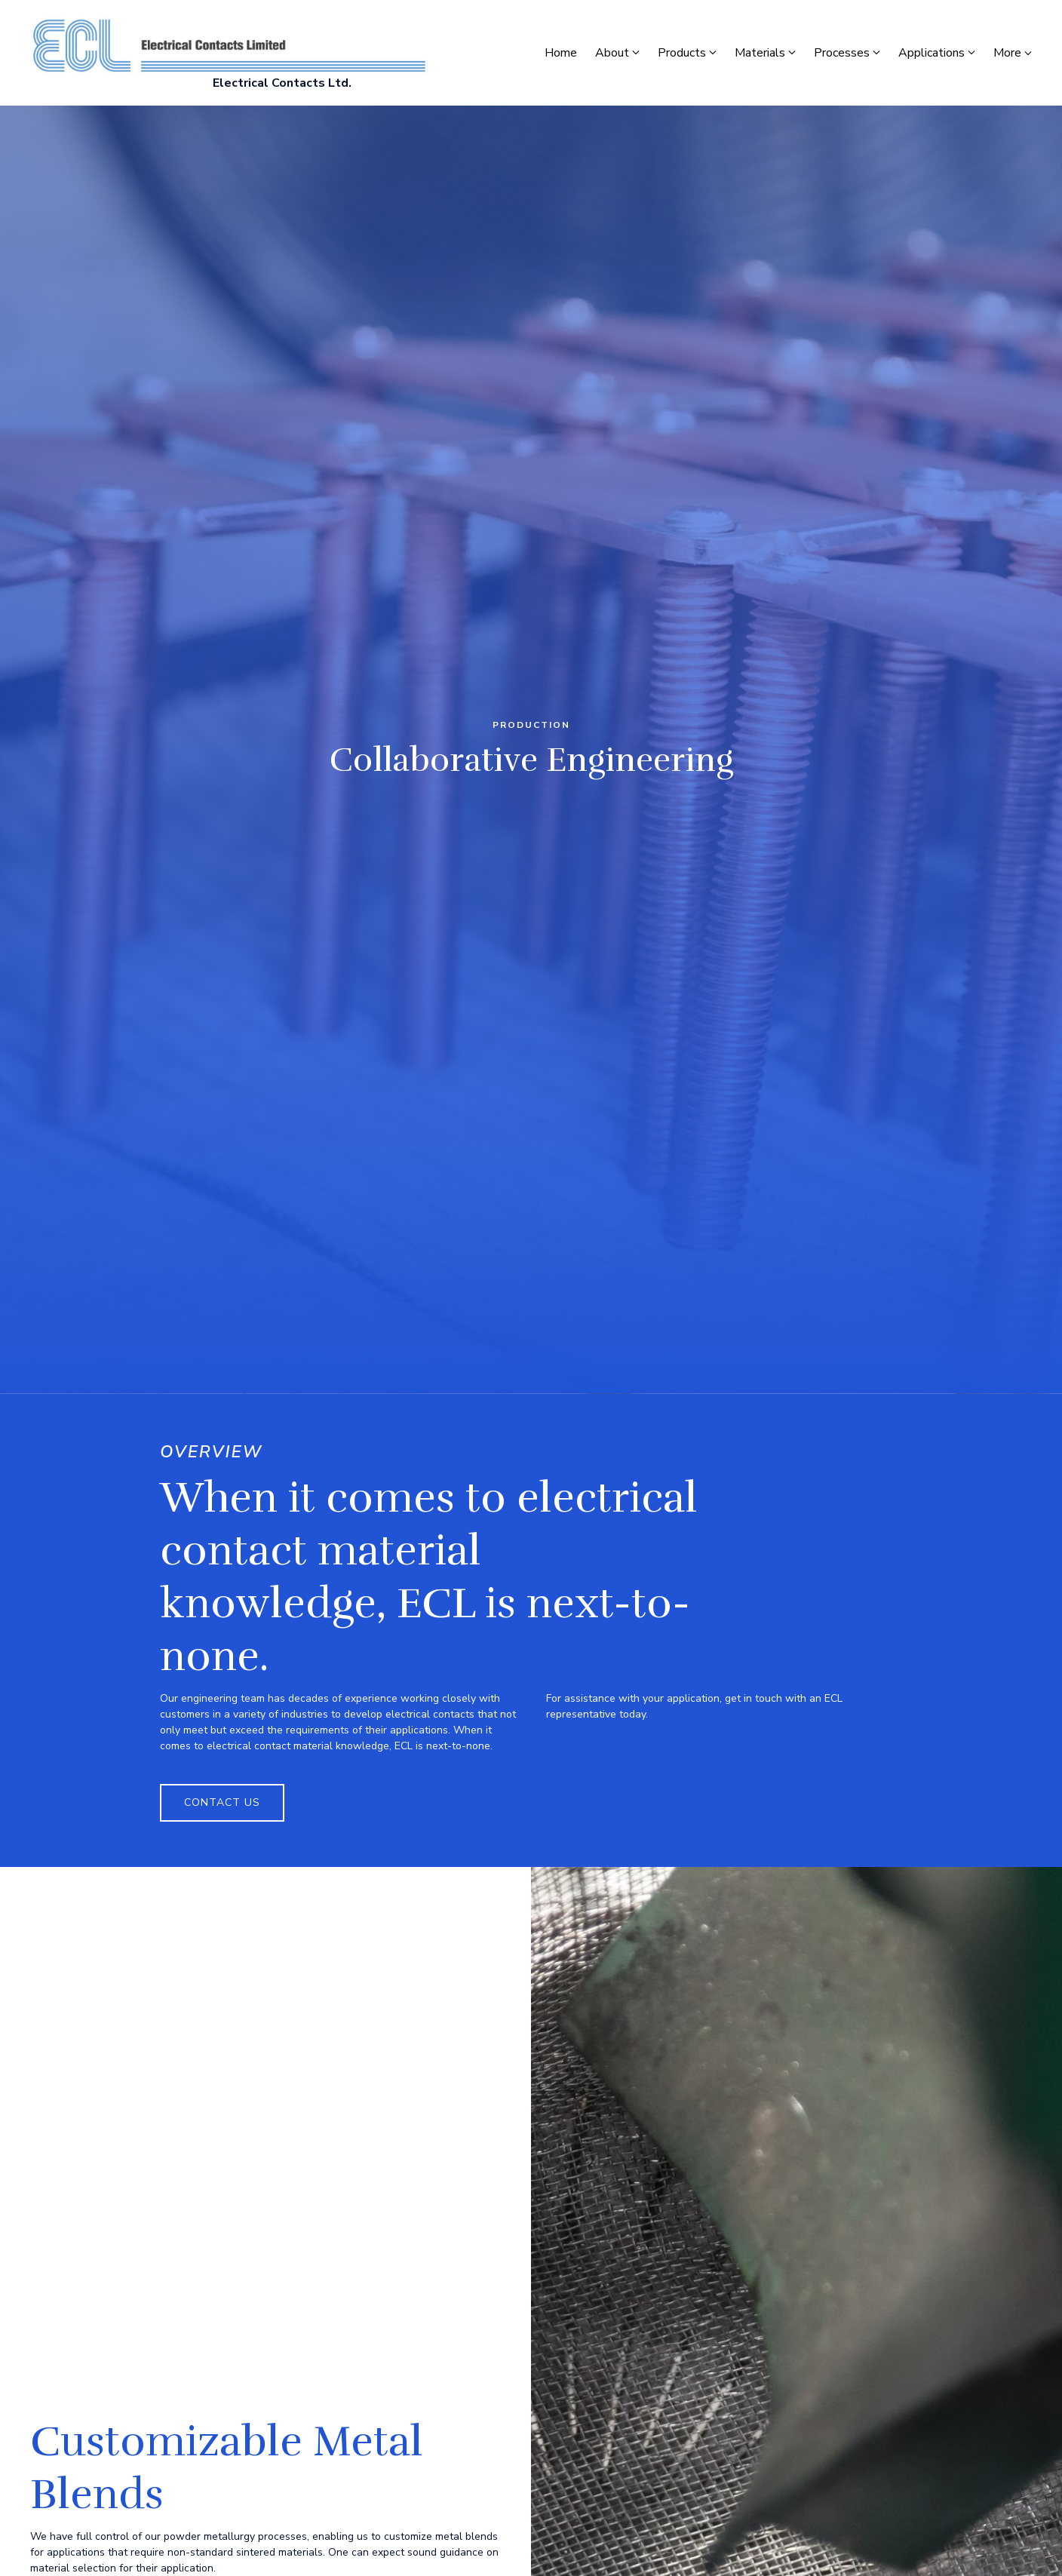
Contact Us (222, 1802)
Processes (842, 53)
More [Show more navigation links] (1012, 53)
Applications (931, 53)
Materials (760, 53)
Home (561, 53)
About (612, 53)
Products (682, 53)
